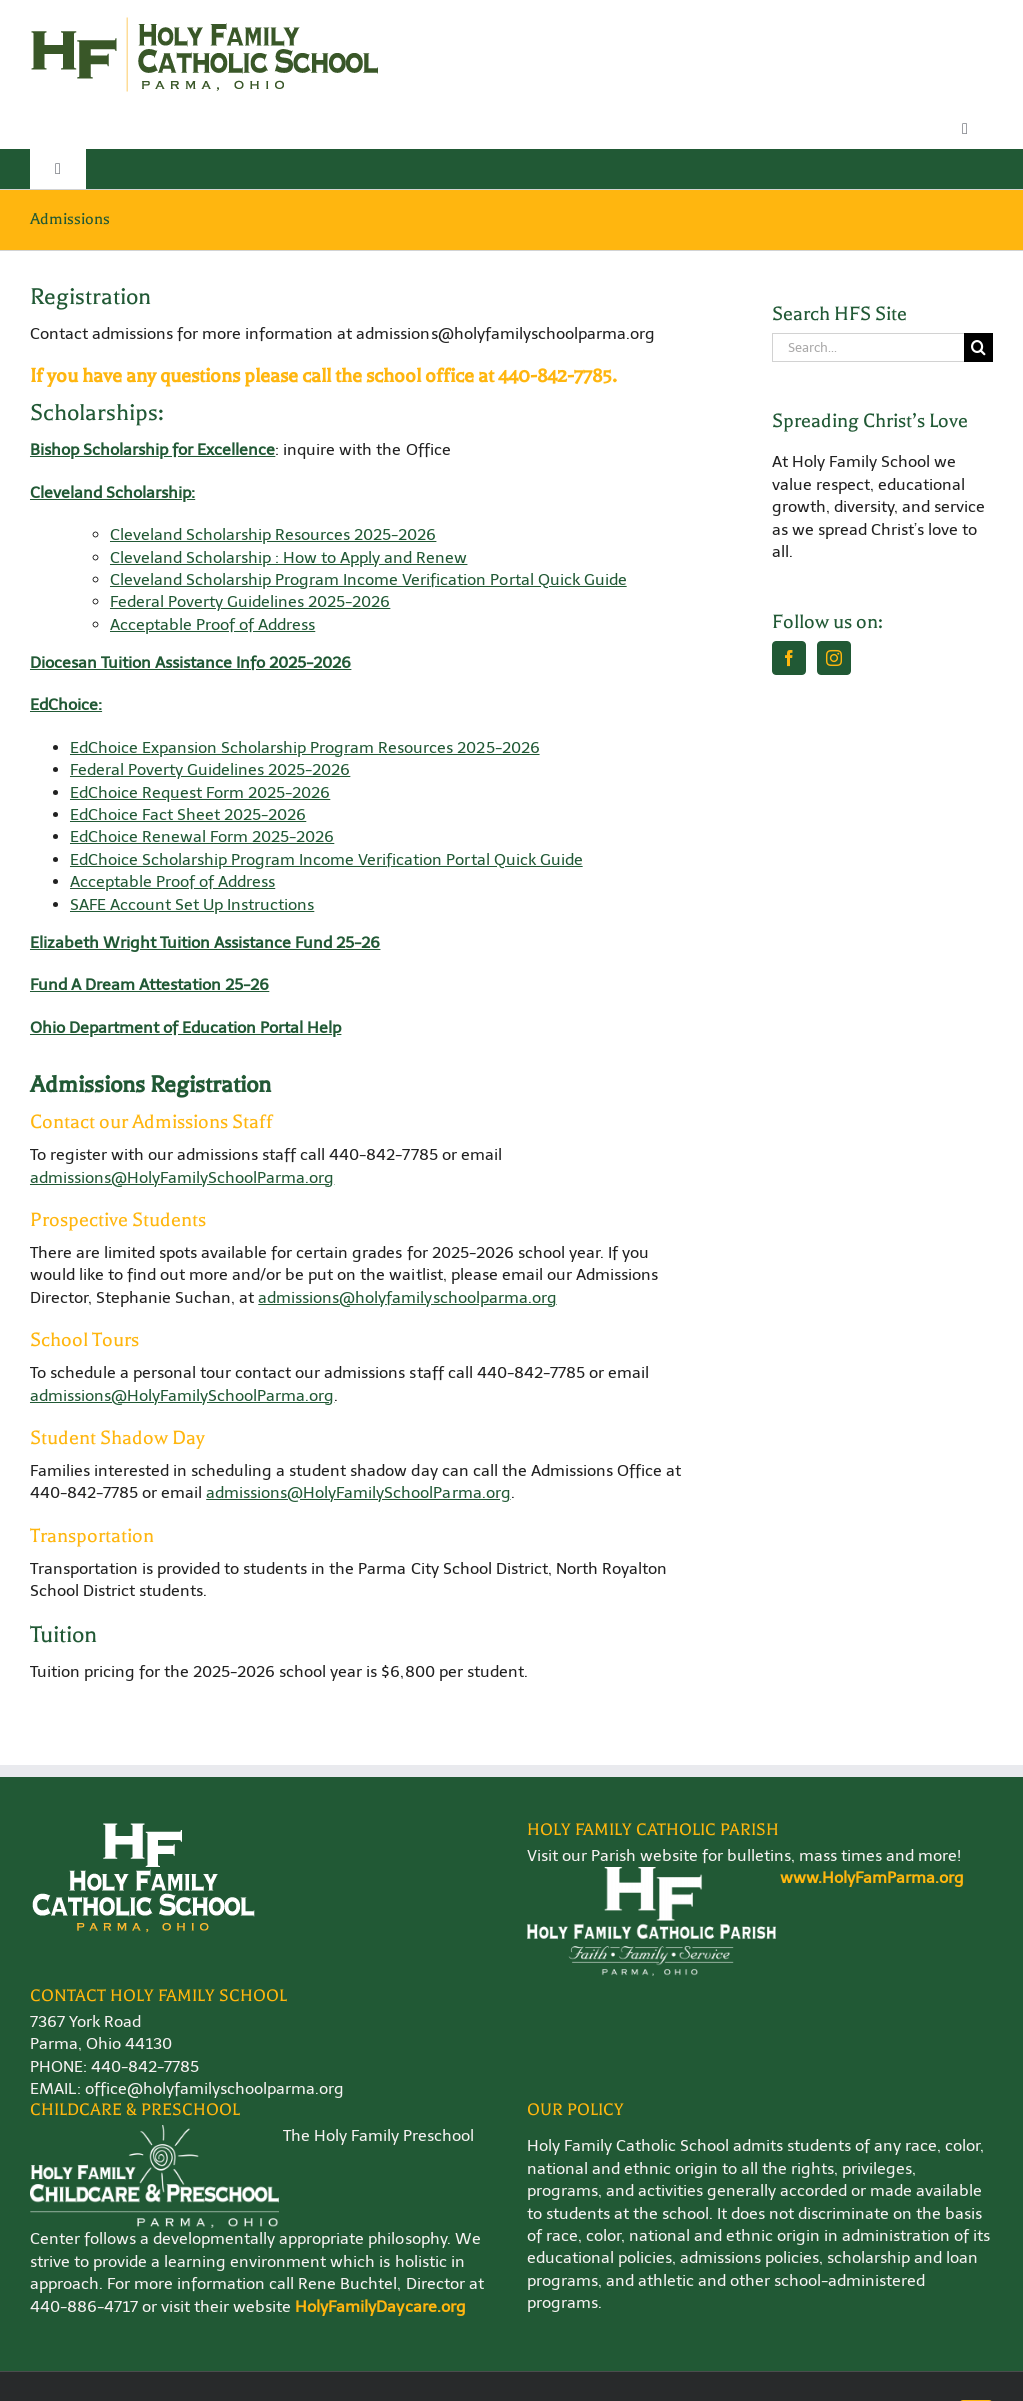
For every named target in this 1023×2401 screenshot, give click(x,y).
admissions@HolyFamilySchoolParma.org (182, 1177)
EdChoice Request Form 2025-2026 (200, 792)
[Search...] (868, 347)
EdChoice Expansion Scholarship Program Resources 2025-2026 (305, 747)
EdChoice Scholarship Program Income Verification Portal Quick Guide (326, 859)
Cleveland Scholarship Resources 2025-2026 (273, 534)
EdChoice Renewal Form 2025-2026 (202, 836)
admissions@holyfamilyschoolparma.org (407, 1297)
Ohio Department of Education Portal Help (185, 1027)
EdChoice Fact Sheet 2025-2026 (188, 814)
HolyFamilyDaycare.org (380, 2306)
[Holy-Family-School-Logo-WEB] (205, 22)
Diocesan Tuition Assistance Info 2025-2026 (190, 662)
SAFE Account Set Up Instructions (192, 904)
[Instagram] (834, 658)
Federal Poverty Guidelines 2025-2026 (250, 601)
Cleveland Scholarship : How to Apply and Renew (288, 557)
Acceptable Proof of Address (212, 624)
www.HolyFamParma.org (872, 1877)
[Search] (978, 347)
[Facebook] (789, 658)
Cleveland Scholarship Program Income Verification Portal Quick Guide (368, 579)
